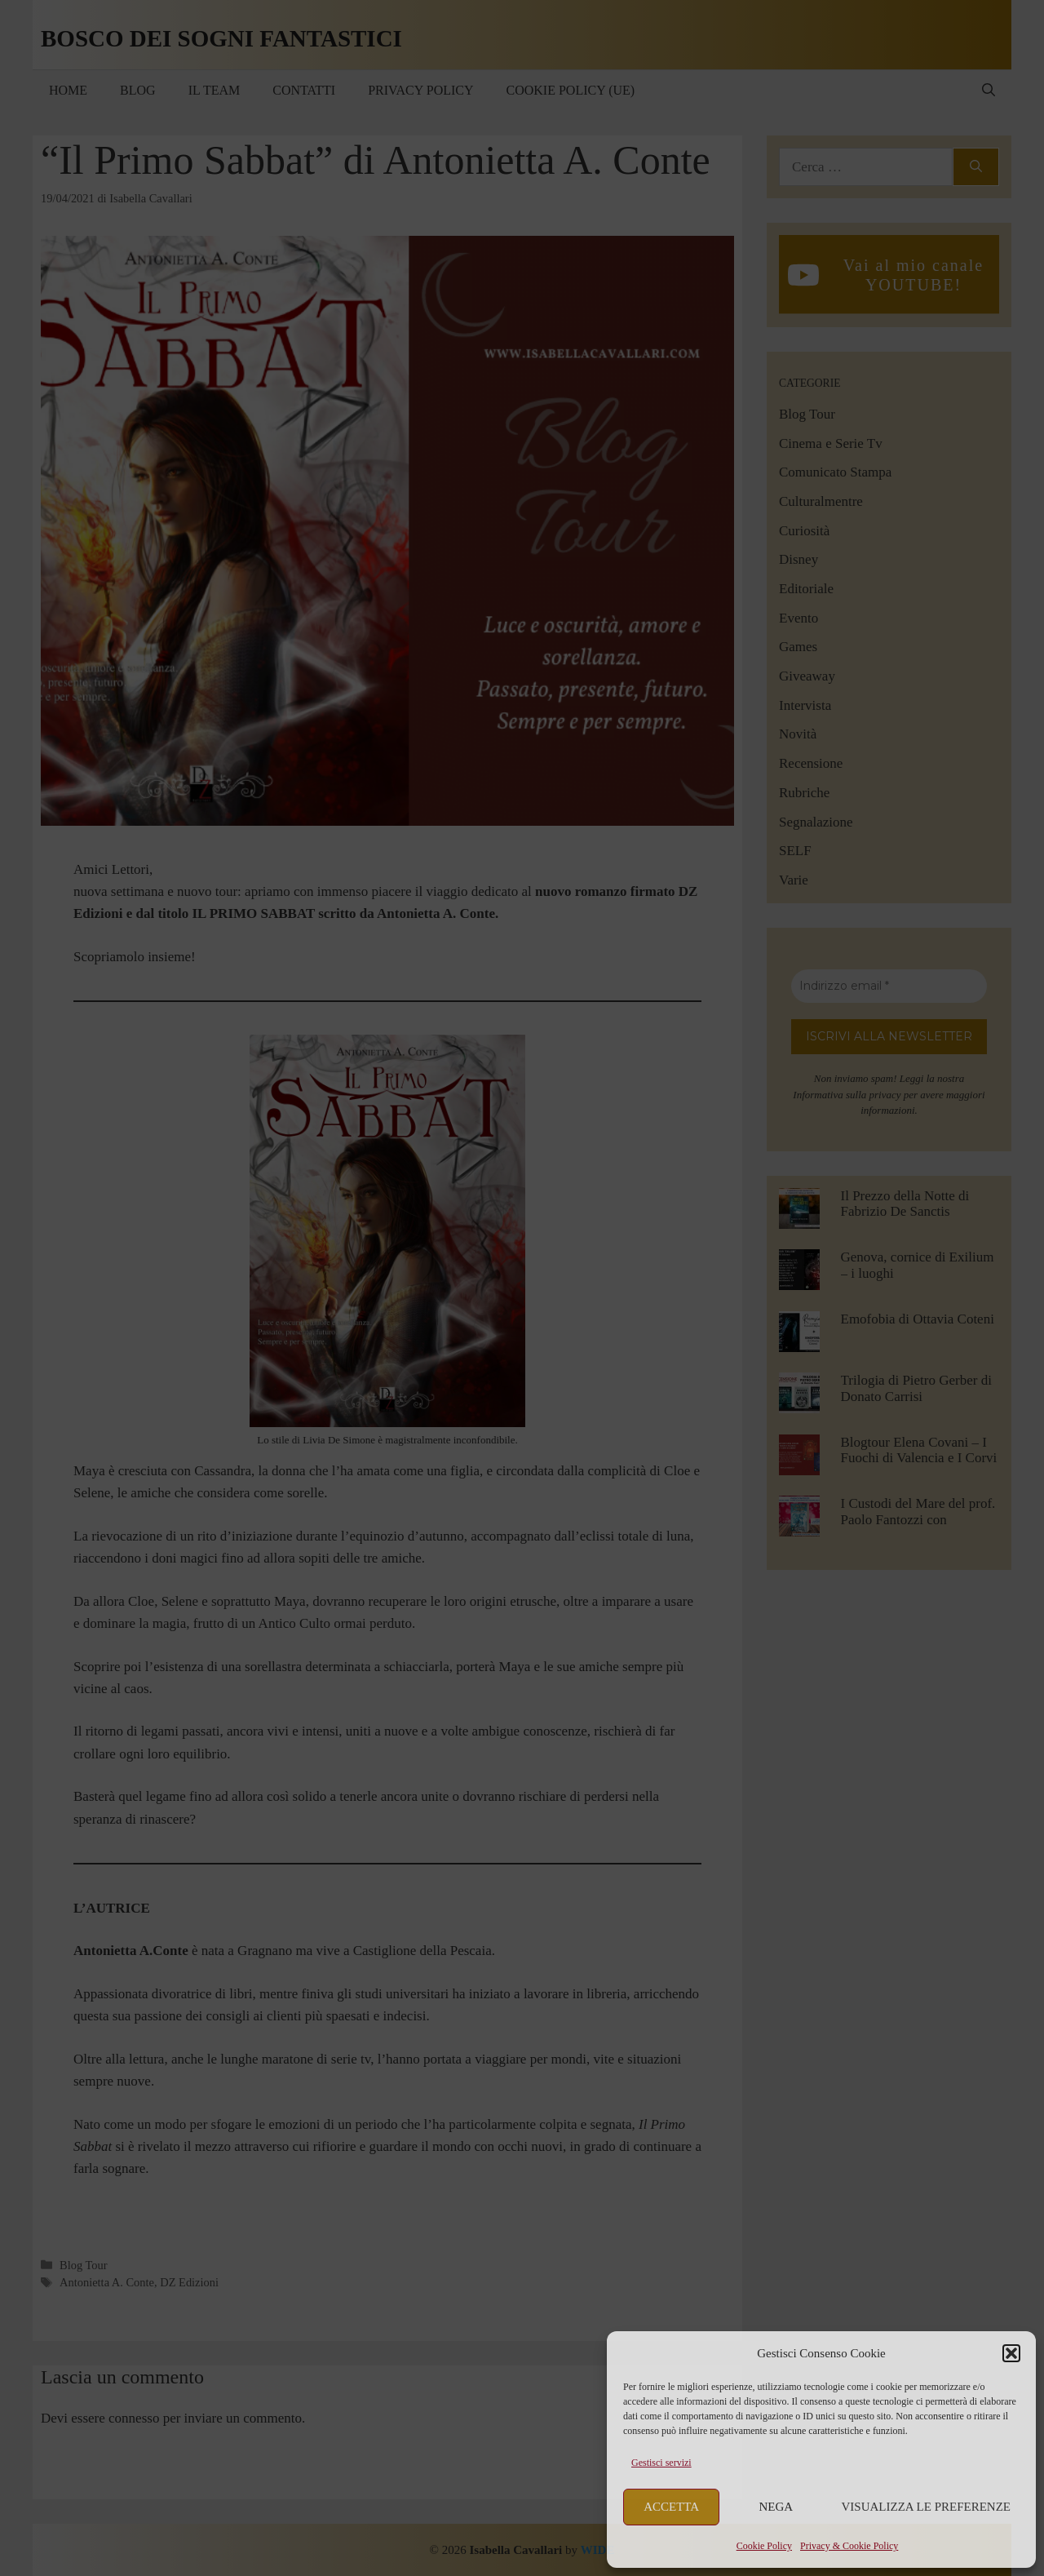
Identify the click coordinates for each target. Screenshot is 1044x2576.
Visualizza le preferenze (926, 2506)
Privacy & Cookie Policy (849, 2546)
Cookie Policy (764, 2546)
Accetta (671, 2506)
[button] (1011, 2353)
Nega (776, 2506)
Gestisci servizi (661, 2462)
